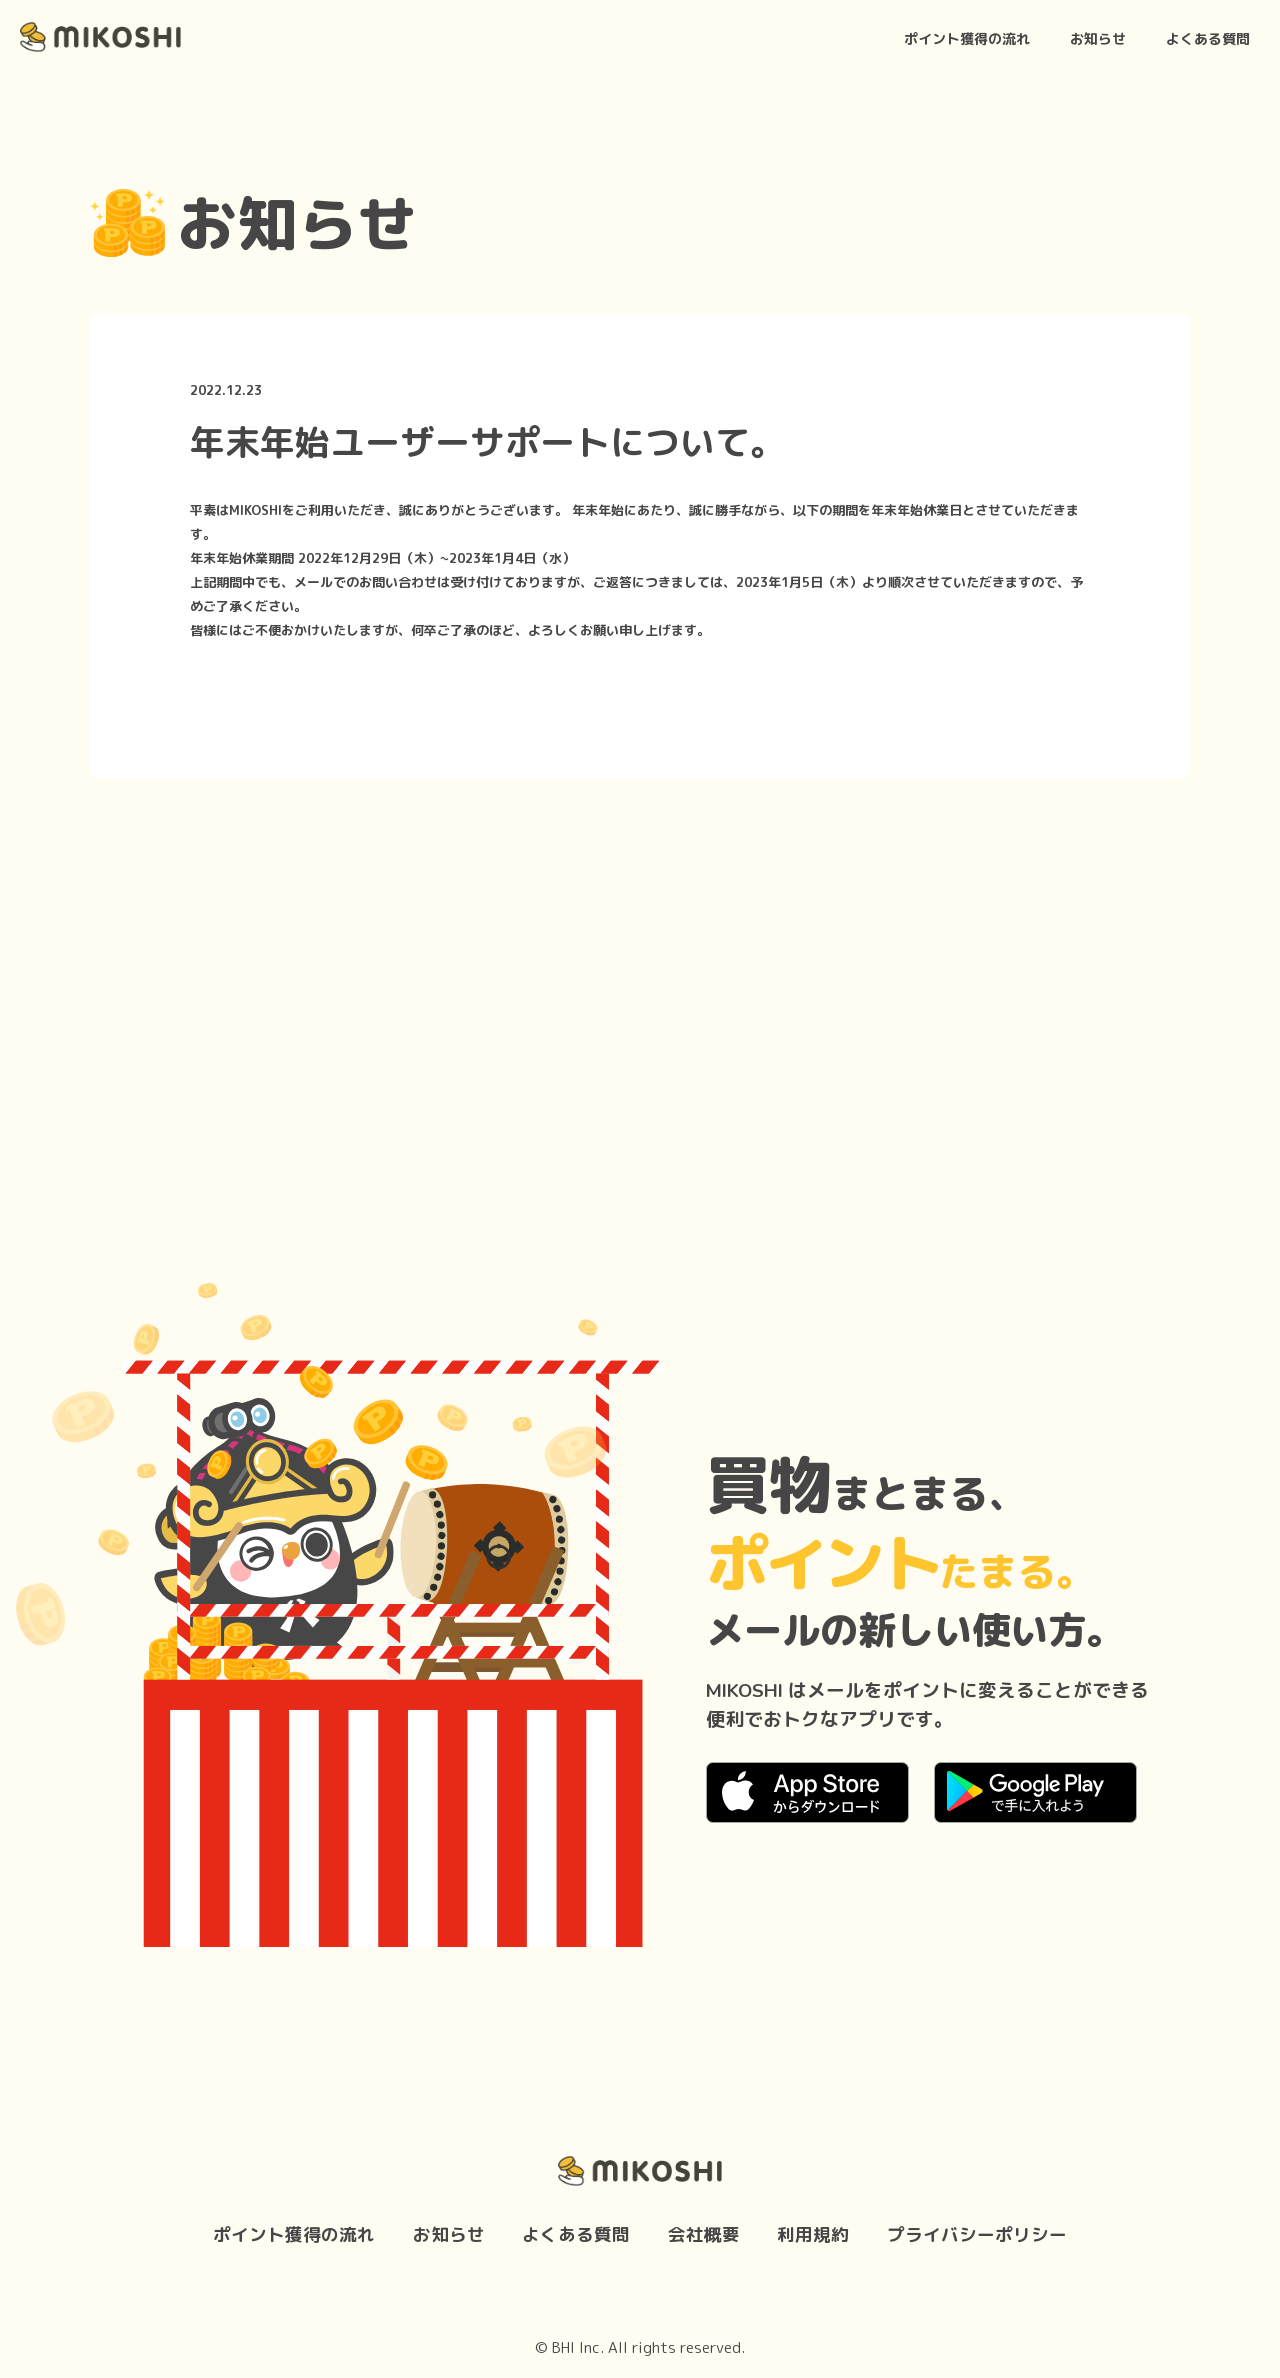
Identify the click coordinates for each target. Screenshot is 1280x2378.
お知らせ (1098, 38)
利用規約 (813, 2234)
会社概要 (704, 2234)
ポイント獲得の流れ (967, 38)
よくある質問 (1208, 38)
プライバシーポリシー (977, 2234)
